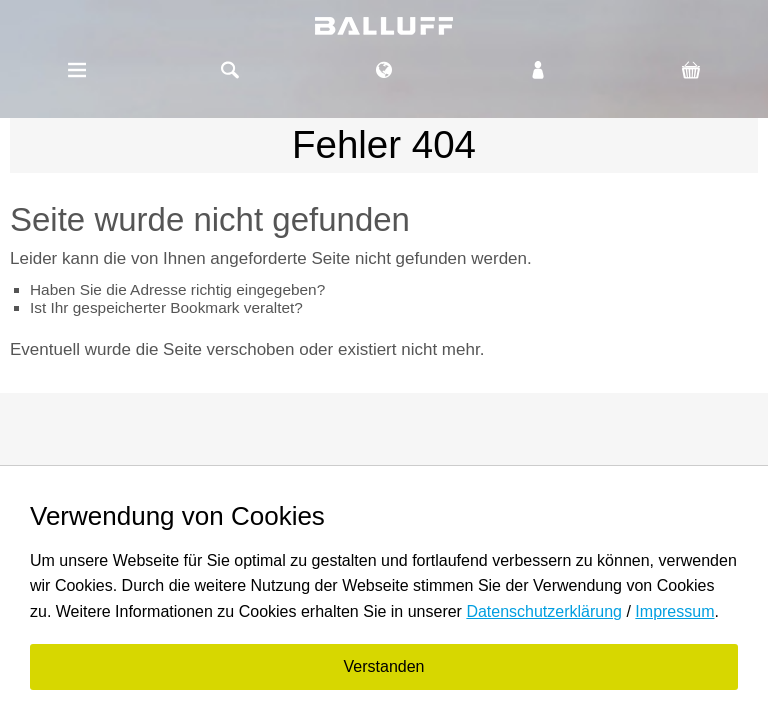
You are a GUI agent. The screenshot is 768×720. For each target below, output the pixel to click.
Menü (77, 70)
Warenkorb (691, 70)
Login (538, 70)
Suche (231, 70)
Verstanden (384, 666)
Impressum (674, 611)
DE (384, 61)
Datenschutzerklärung (544, 611)
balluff (384, 26)
